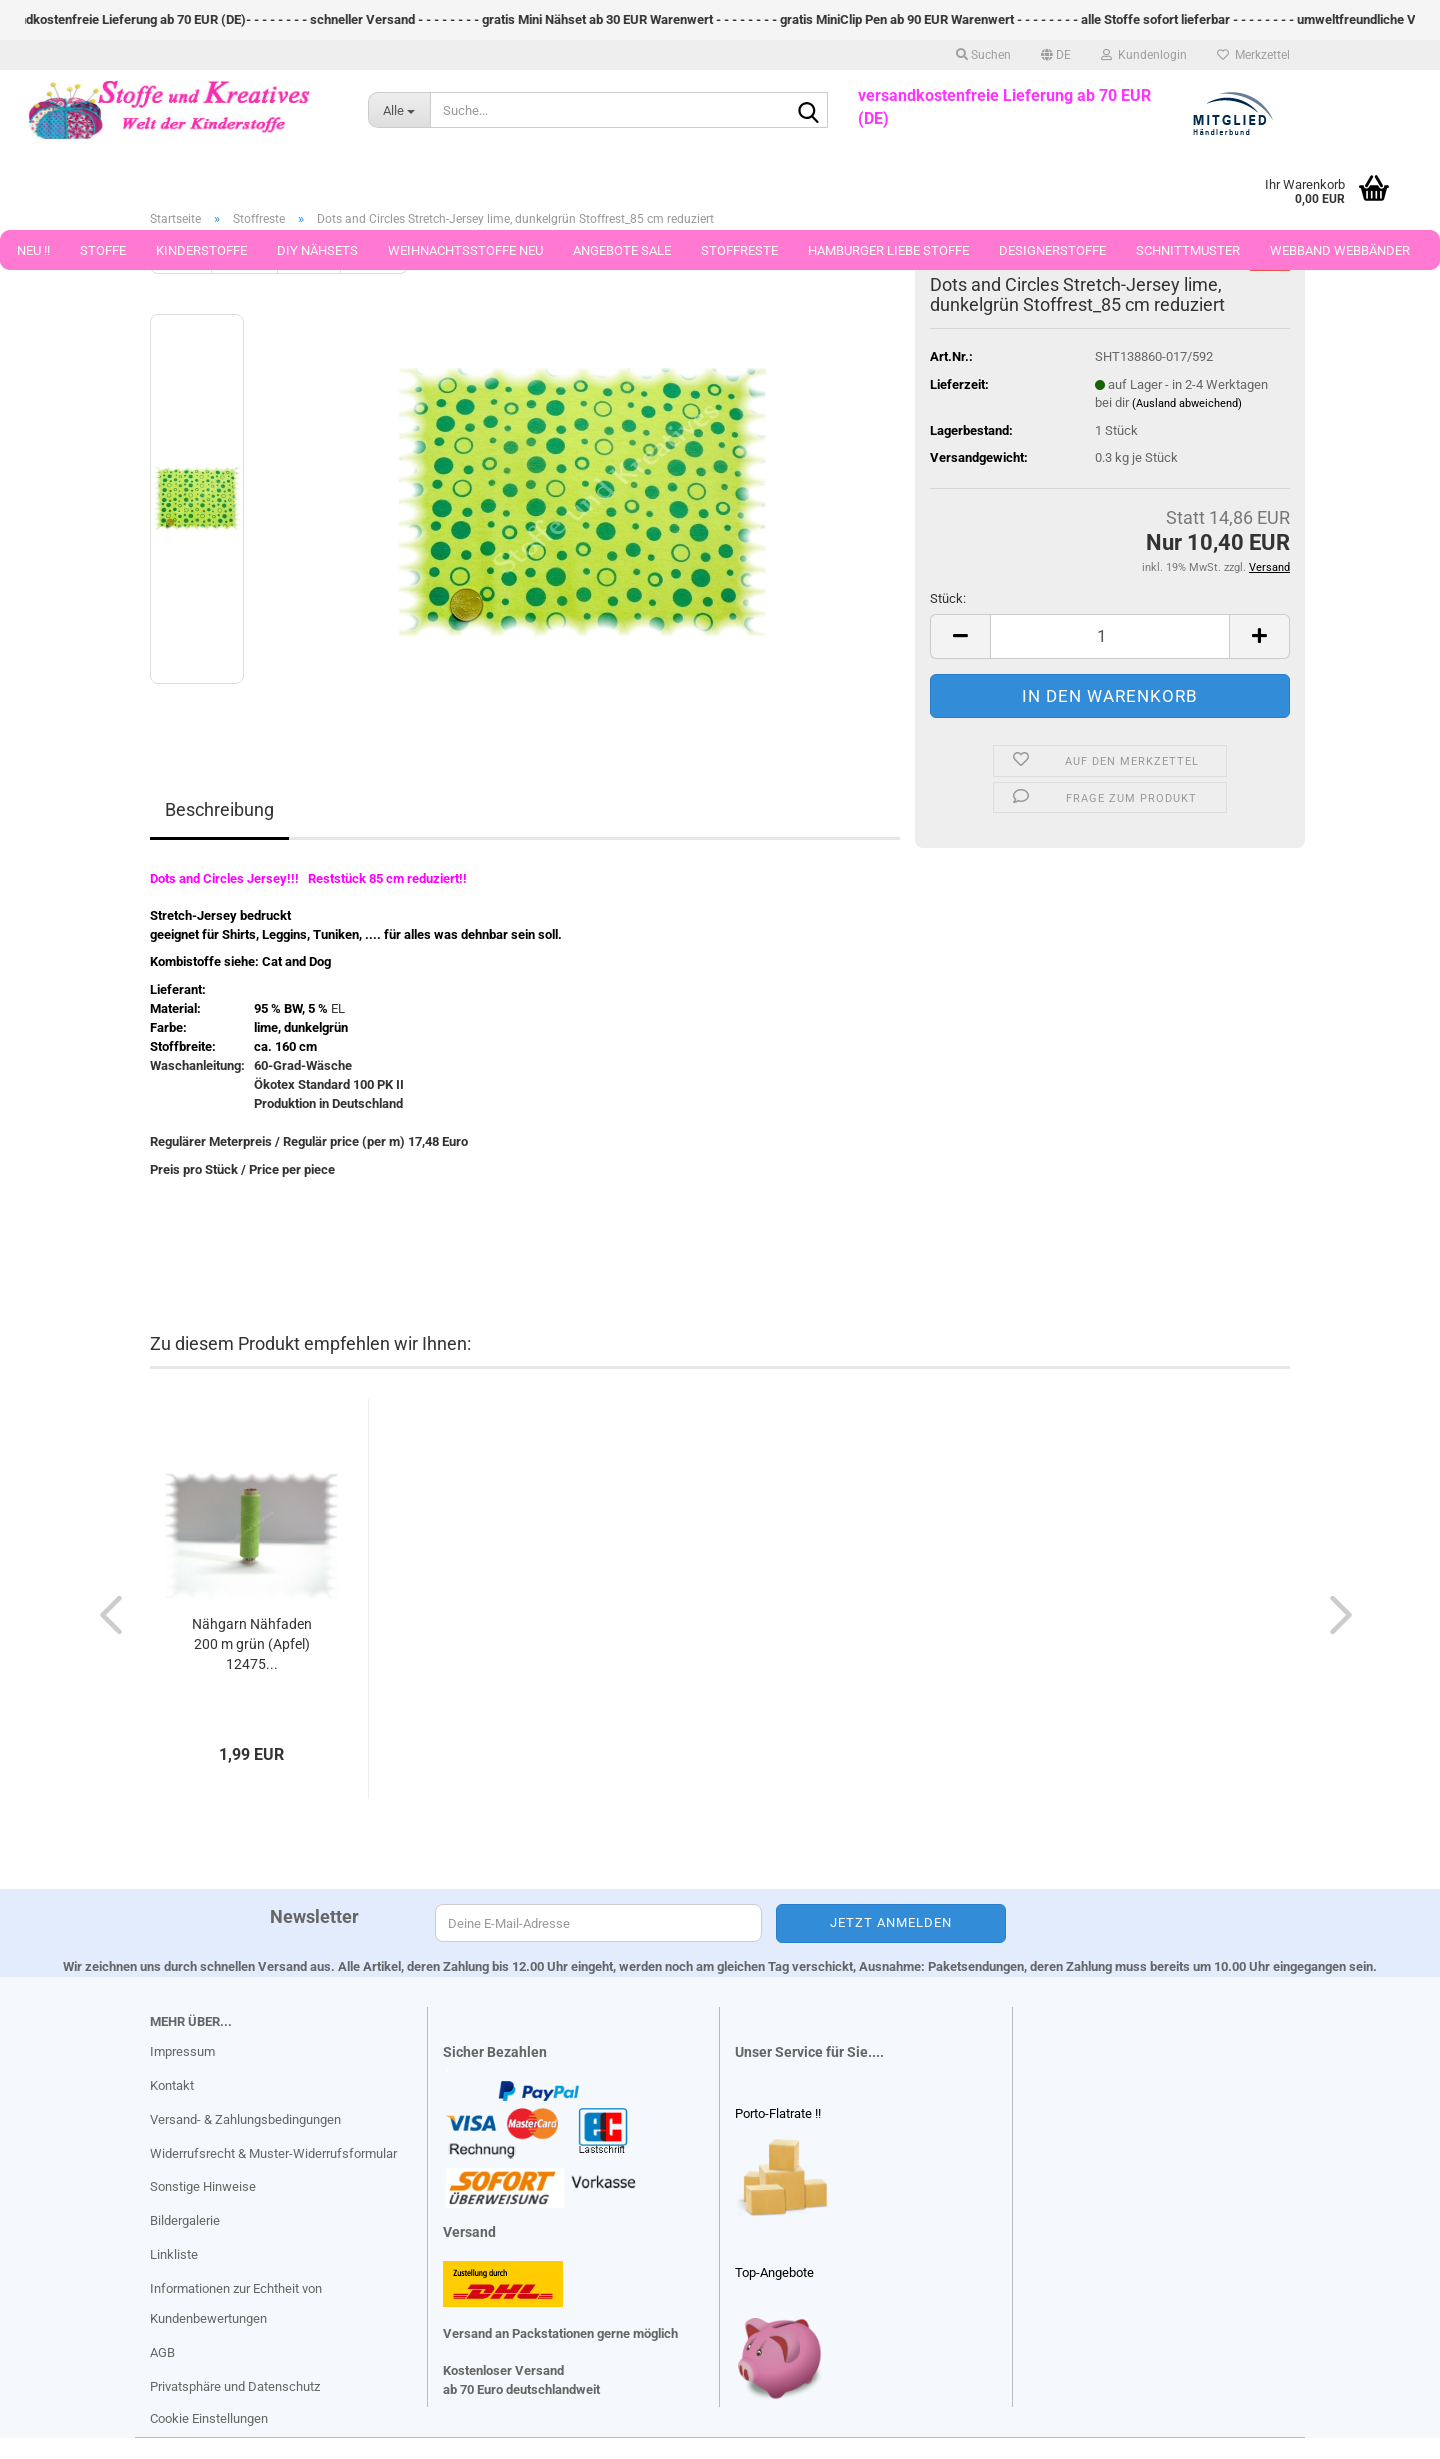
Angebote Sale (622, 250)
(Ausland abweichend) (1187, 403)
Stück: (948, 598)
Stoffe (103, 250)
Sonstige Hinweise (203, 2186)
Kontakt (172, 2085)
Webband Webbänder (1340, 250)
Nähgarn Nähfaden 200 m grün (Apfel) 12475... (252, 1644)
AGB (162, 2352)
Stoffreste (739, 250)
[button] (1056, 55)
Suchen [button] (983, 55)
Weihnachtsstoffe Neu (465, 250)
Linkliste (174, 2254)
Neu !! (33, 250)
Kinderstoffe (201, 250)
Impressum (182, 2051)
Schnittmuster (1188, 250)
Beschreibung (219, 809)
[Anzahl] (1110, 636)
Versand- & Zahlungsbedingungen (245, 2119)
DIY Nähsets (317, 250)
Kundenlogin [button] (1144, 55)
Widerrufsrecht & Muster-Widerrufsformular (273, 2153)
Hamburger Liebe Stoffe (888, 250)
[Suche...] (399, 110)
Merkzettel (1253, 55)
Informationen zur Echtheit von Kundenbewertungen (236, 2303)
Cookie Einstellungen (209, 2418)
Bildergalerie (185, 2220)
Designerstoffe (1052, 250)
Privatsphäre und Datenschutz (235, 2386)
